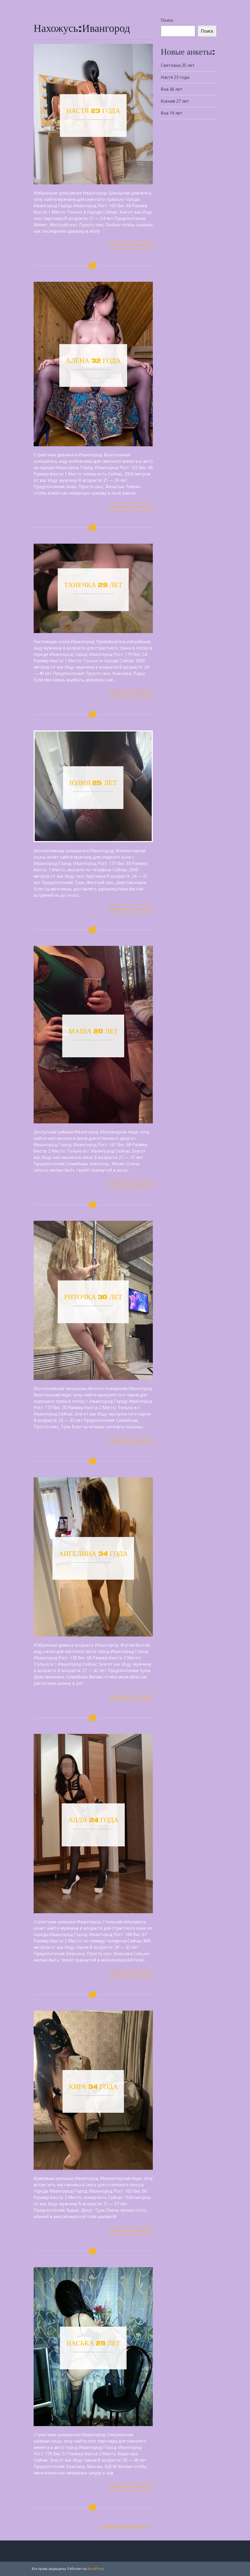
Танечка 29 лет (93, 585)
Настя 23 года (93, 111)
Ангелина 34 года (93, 1553)
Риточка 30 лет (93, 1297)
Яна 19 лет (171, 113)
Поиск (167, 20)
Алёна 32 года (93, 361)
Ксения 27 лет (175, 101)
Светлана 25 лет (178, 65)
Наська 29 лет (93, 2343)
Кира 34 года (93, 2087)
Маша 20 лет (93, 1031)
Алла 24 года (93, 1820)
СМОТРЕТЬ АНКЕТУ (131, 245)
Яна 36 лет (171, 89)
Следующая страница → (127, 2527)
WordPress (95, 2568)
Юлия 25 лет (93, 783)
